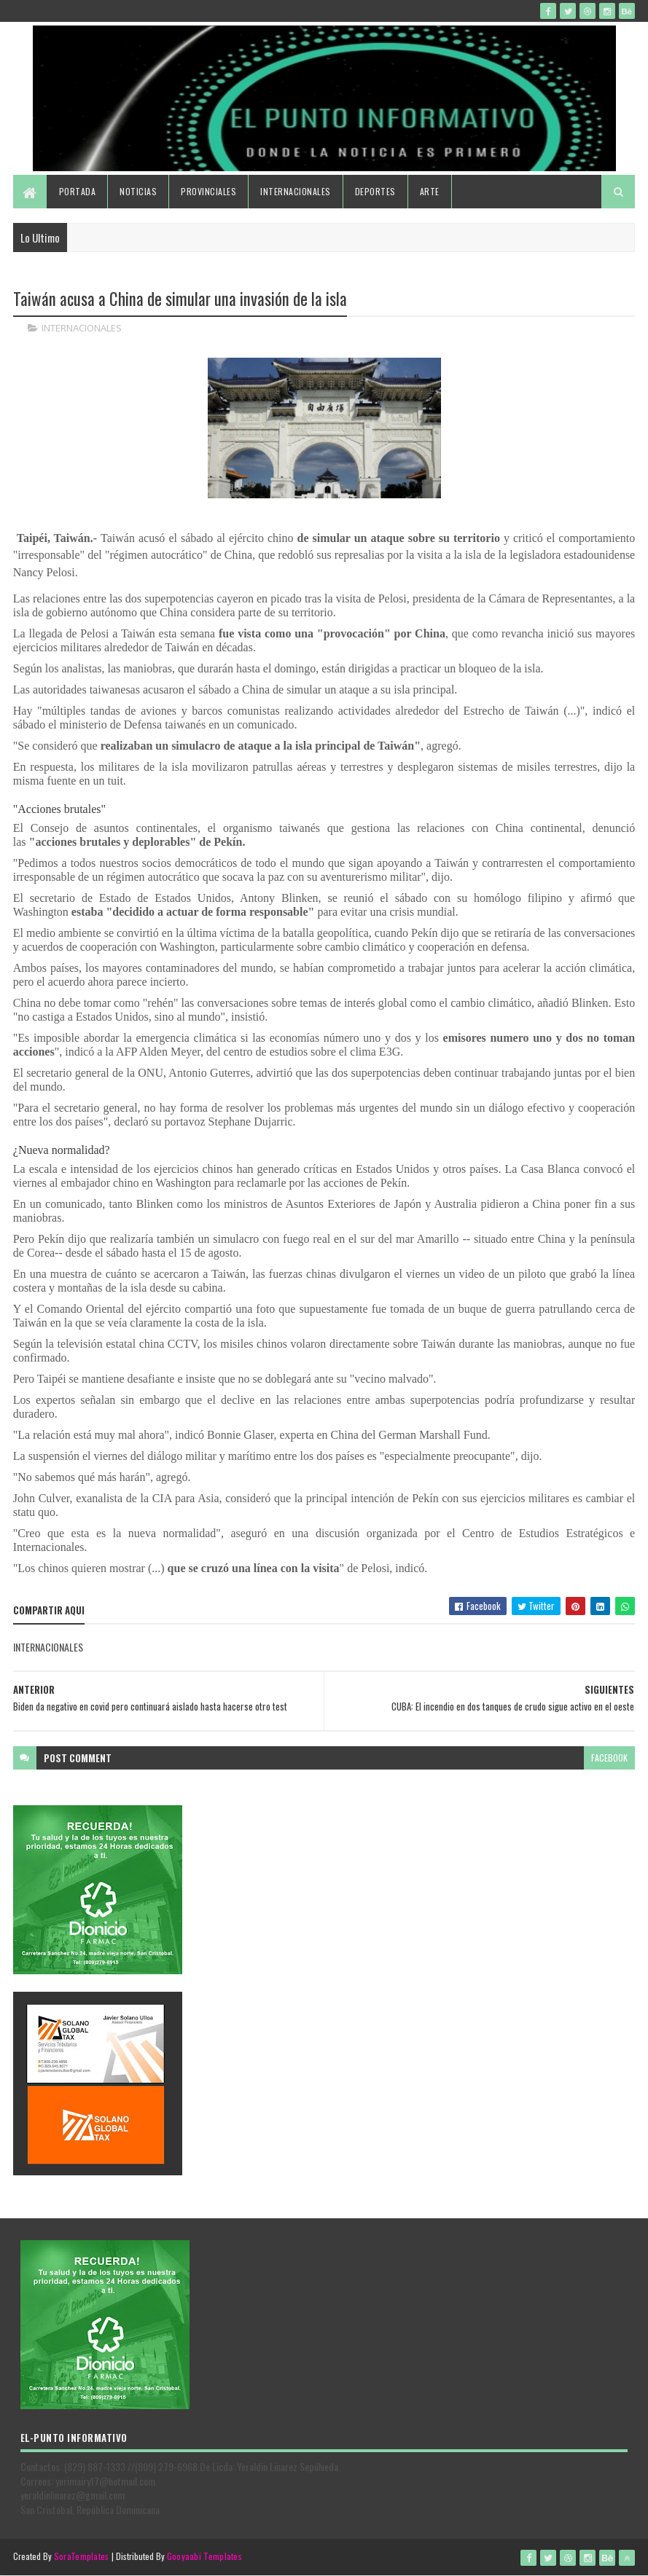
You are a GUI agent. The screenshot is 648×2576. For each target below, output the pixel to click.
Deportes (375, 191)
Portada (77, 191)
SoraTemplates (81, 2556)
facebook (609, 1757)
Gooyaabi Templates (204, 2556)
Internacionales (295, 191)
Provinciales (208, 191)
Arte (430, 191)
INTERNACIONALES (82, 327)
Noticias (138, 191)
